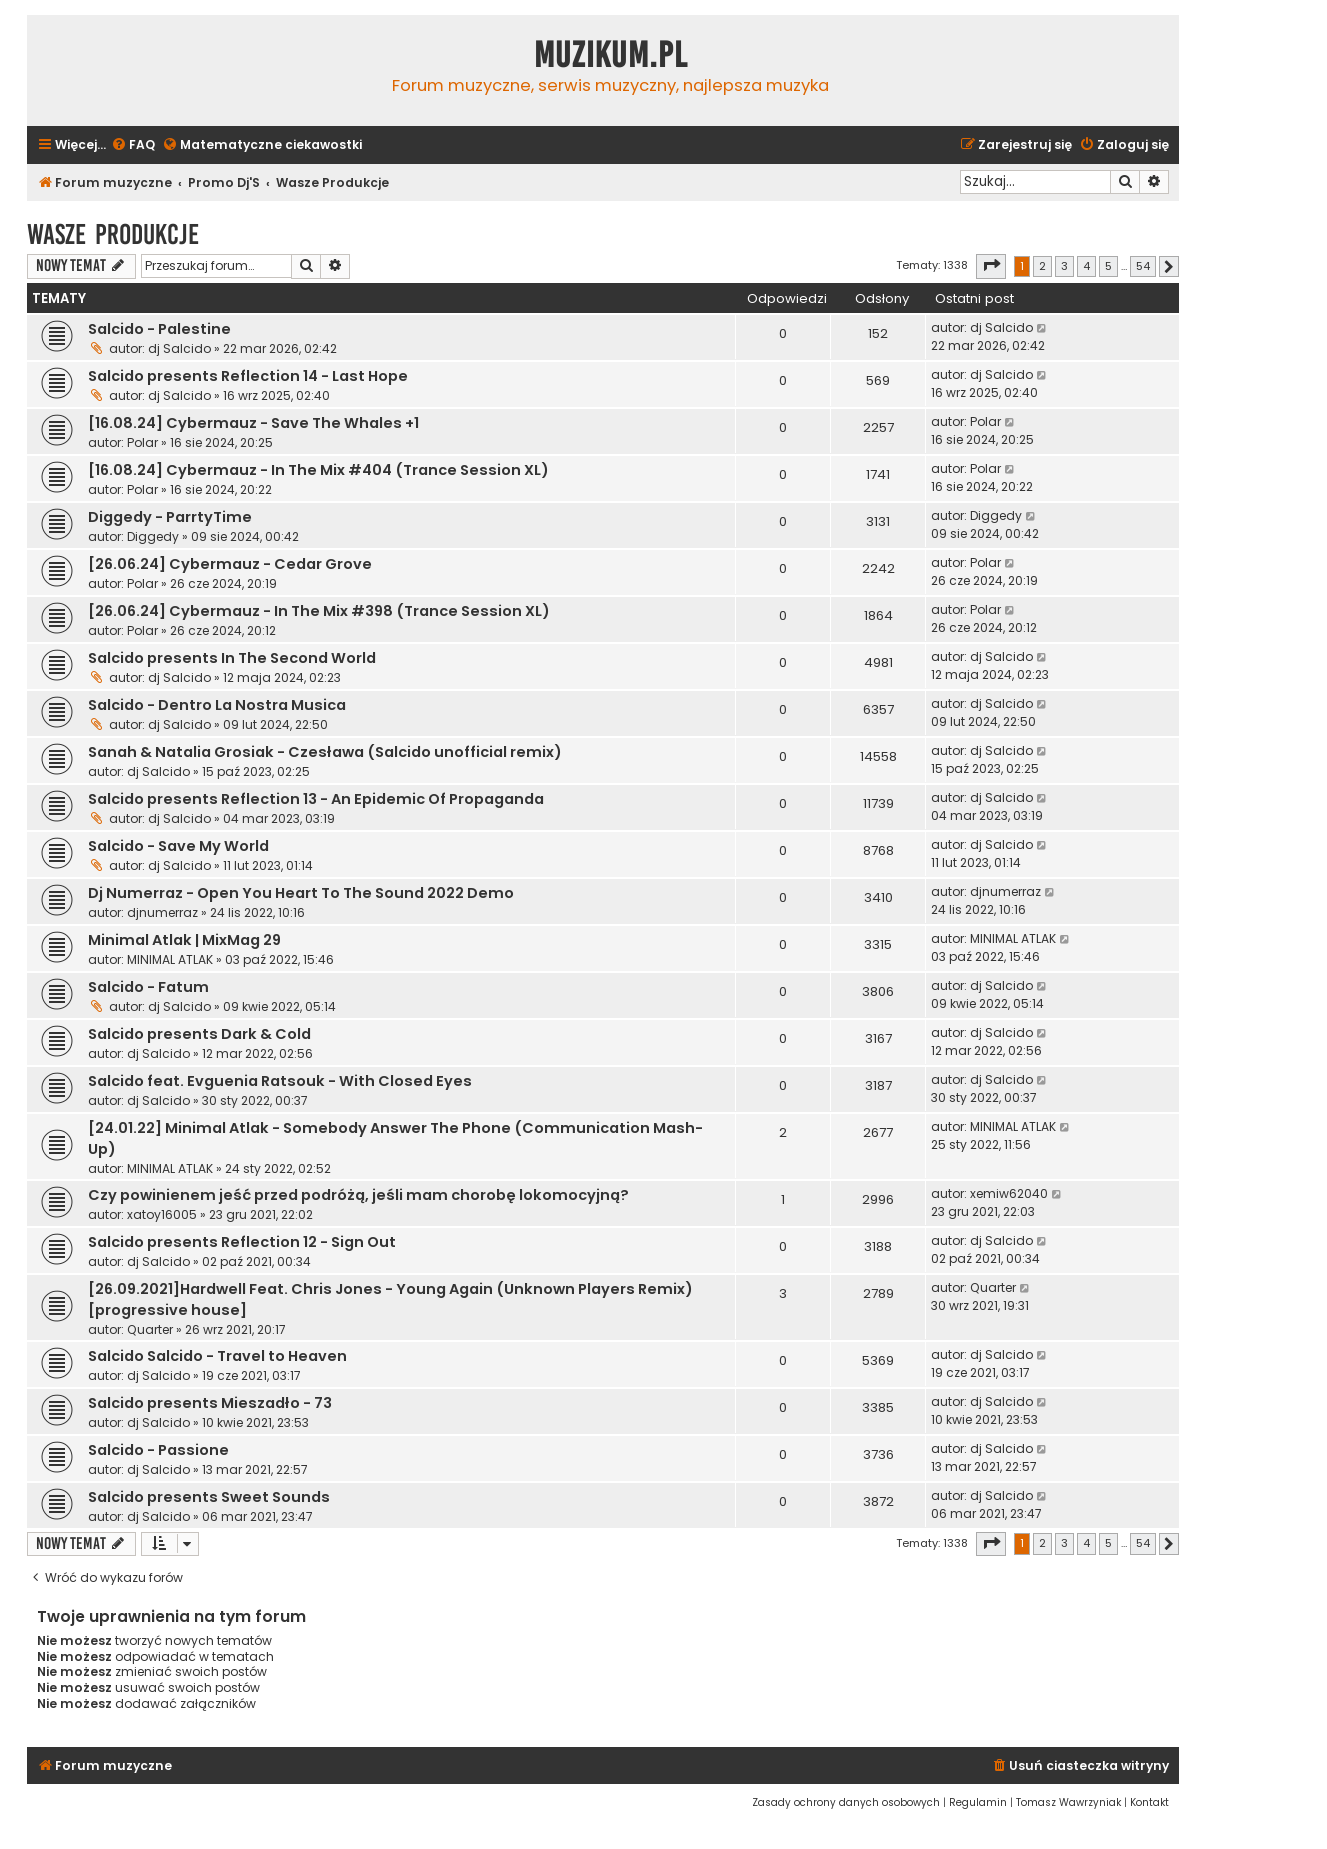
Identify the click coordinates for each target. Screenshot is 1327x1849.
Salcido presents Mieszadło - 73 (210, 1403)
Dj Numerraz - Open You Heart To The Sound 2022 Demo (301, 893)
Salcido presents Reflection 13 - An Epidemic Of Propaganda (316, 799)
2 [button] (1042, 266)
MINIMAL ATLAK (170, 959)
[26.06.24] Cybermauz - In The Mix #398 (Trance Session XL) (319, 611)
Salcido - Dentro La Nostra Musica (217, 705)
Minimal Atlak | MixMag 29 (184, 940)
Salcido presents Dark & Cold (199, 1034)
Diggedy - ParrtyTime (170, 517)
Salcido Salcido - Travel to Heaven (217, 1356)
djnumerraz (162, 912)
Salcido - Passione (158, 1450)
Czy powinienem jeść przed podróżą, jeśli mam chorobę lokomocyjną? (358, 1195)
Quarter (150, 1329)
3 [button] (1064, 266)
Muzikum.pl (611, 55)
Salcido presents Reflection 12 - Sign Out (242, 1242)
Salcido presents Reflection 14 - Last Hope (248, 376)
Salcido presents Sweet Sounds (209, 1497)
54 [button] (1143, 266)
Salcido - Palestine (159, 329)
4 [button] (1086, 266)
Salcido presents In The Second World (232, 658)
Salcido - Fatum (148, 987)
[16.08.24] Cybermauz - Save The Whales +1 (253, 423)
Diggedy (153, 536)
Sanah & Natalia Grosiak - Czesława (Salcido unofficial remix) (325, 752)
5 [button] (1108, 266)
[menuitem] (133, 145)
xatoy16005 (162, 1214)
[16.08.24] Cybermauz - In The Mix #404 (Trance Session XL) (318, 470)
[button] (991, 266)
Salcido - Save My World (178, 846)
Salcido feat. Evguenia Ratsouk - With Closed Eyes (280, 1081)
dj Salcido (179, 348)
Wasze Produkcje (113, 234)
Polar (142, 442)
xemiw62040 (1009, 1193)
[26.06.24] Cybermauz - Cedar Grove (230, 564)
